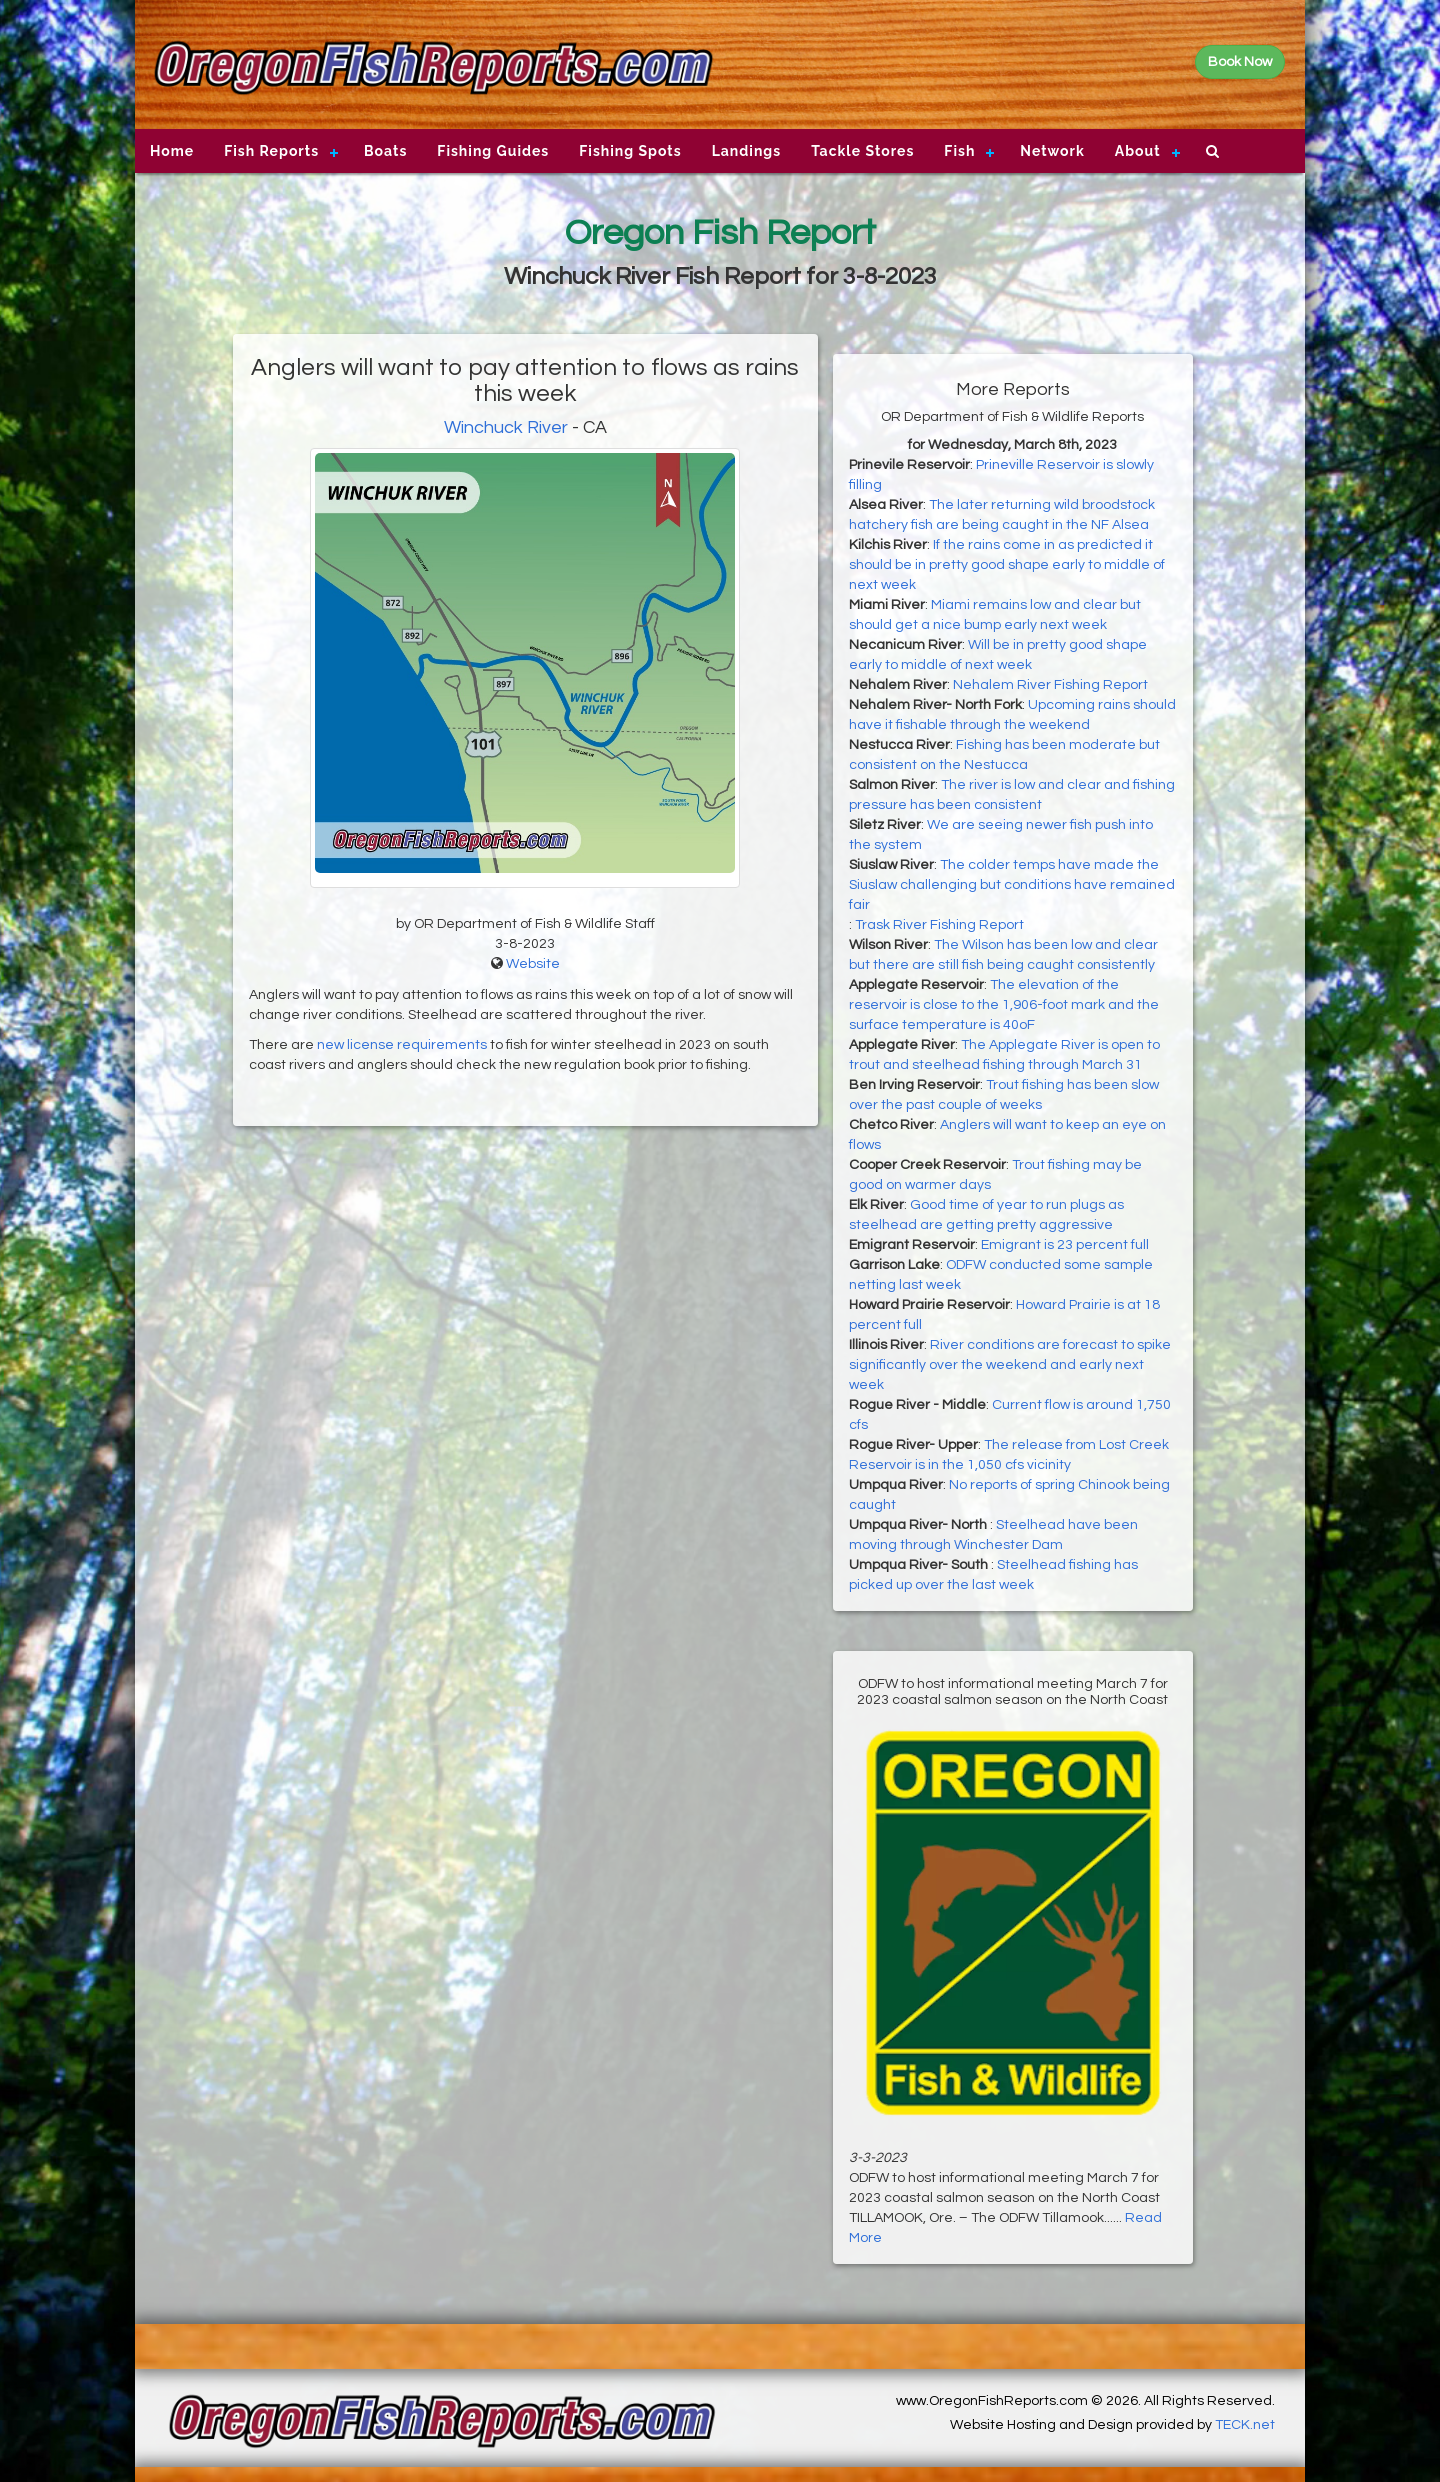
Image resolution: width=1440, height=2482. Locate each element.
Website (533, 964)
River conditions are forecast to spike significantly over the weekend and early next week (1010, 1365)
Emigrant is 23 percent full (1065, 1245)
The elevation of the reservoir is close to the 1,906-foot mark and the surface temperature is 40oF (1004, 1005)
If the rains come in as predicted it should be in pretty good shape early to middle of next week (1007, 565)
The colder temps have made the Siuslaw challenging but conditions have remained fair (1012, 885)
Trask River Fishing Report (939, 925)
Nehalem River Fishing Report (1050, 685)
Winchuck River (506, 427)
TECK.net (1245, 2425)
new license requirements (402, 1045)
